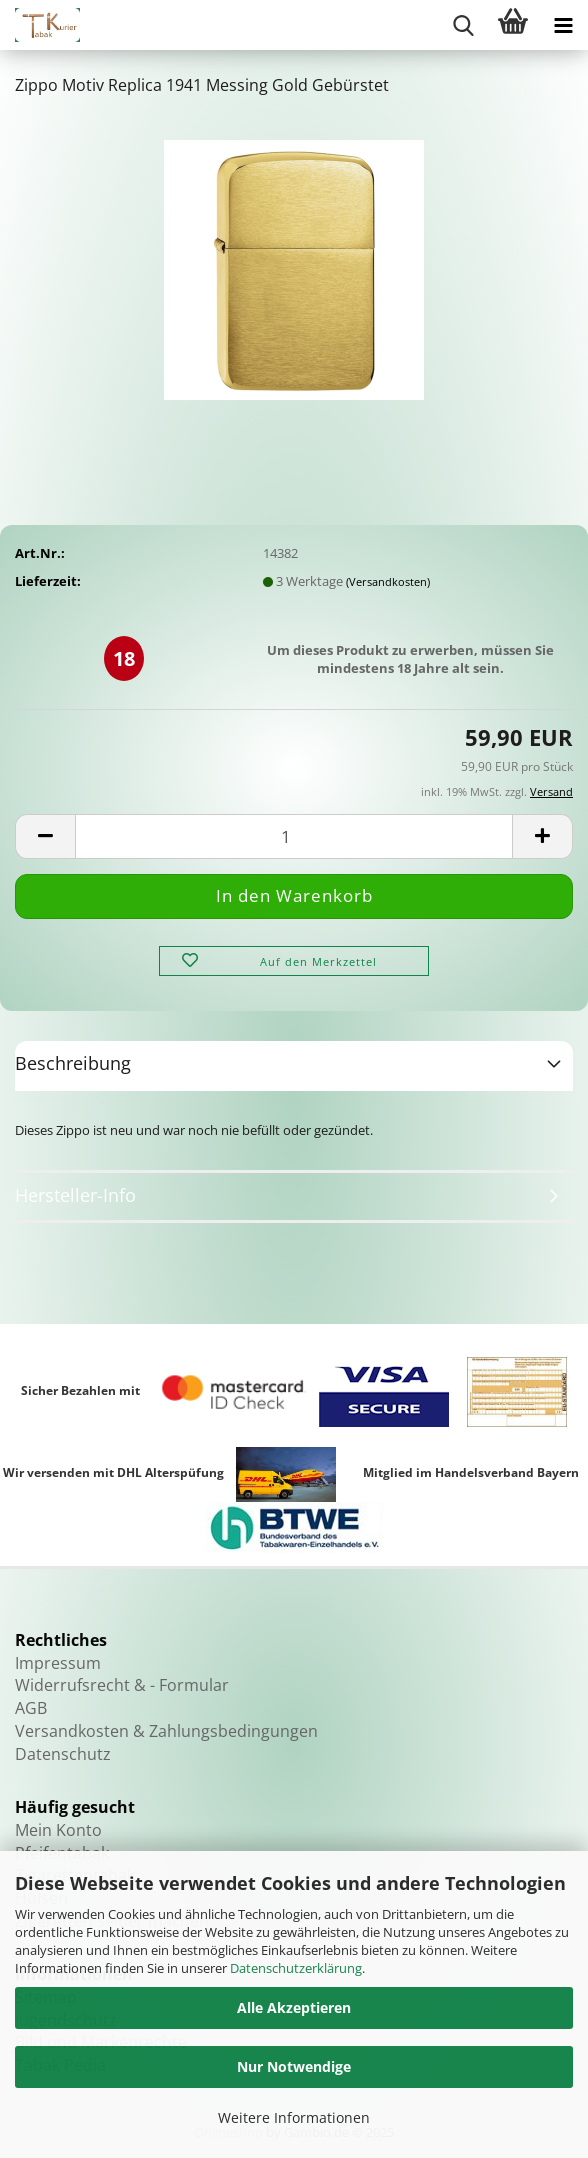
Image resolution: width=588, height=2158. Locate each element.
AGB (31, 1708)
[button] (45, 836)
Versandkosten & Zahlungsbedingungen (166, 1731)
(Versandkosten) (388, 581)
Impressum (58, 1663)
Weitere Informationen (294, 2117)
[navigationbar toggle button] (563, 25)
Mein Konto (58, 1830)
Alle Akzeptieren (294, 2007)
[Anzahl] (294, 836)
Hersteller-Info (75, 1195)
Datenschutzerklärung (296, 1968)
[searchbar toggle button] (463, 25)
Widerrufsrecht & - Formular (122, 1685)
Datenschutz (63, 1754)
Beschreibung (73, 1063)
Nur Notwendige (294, 2066)
